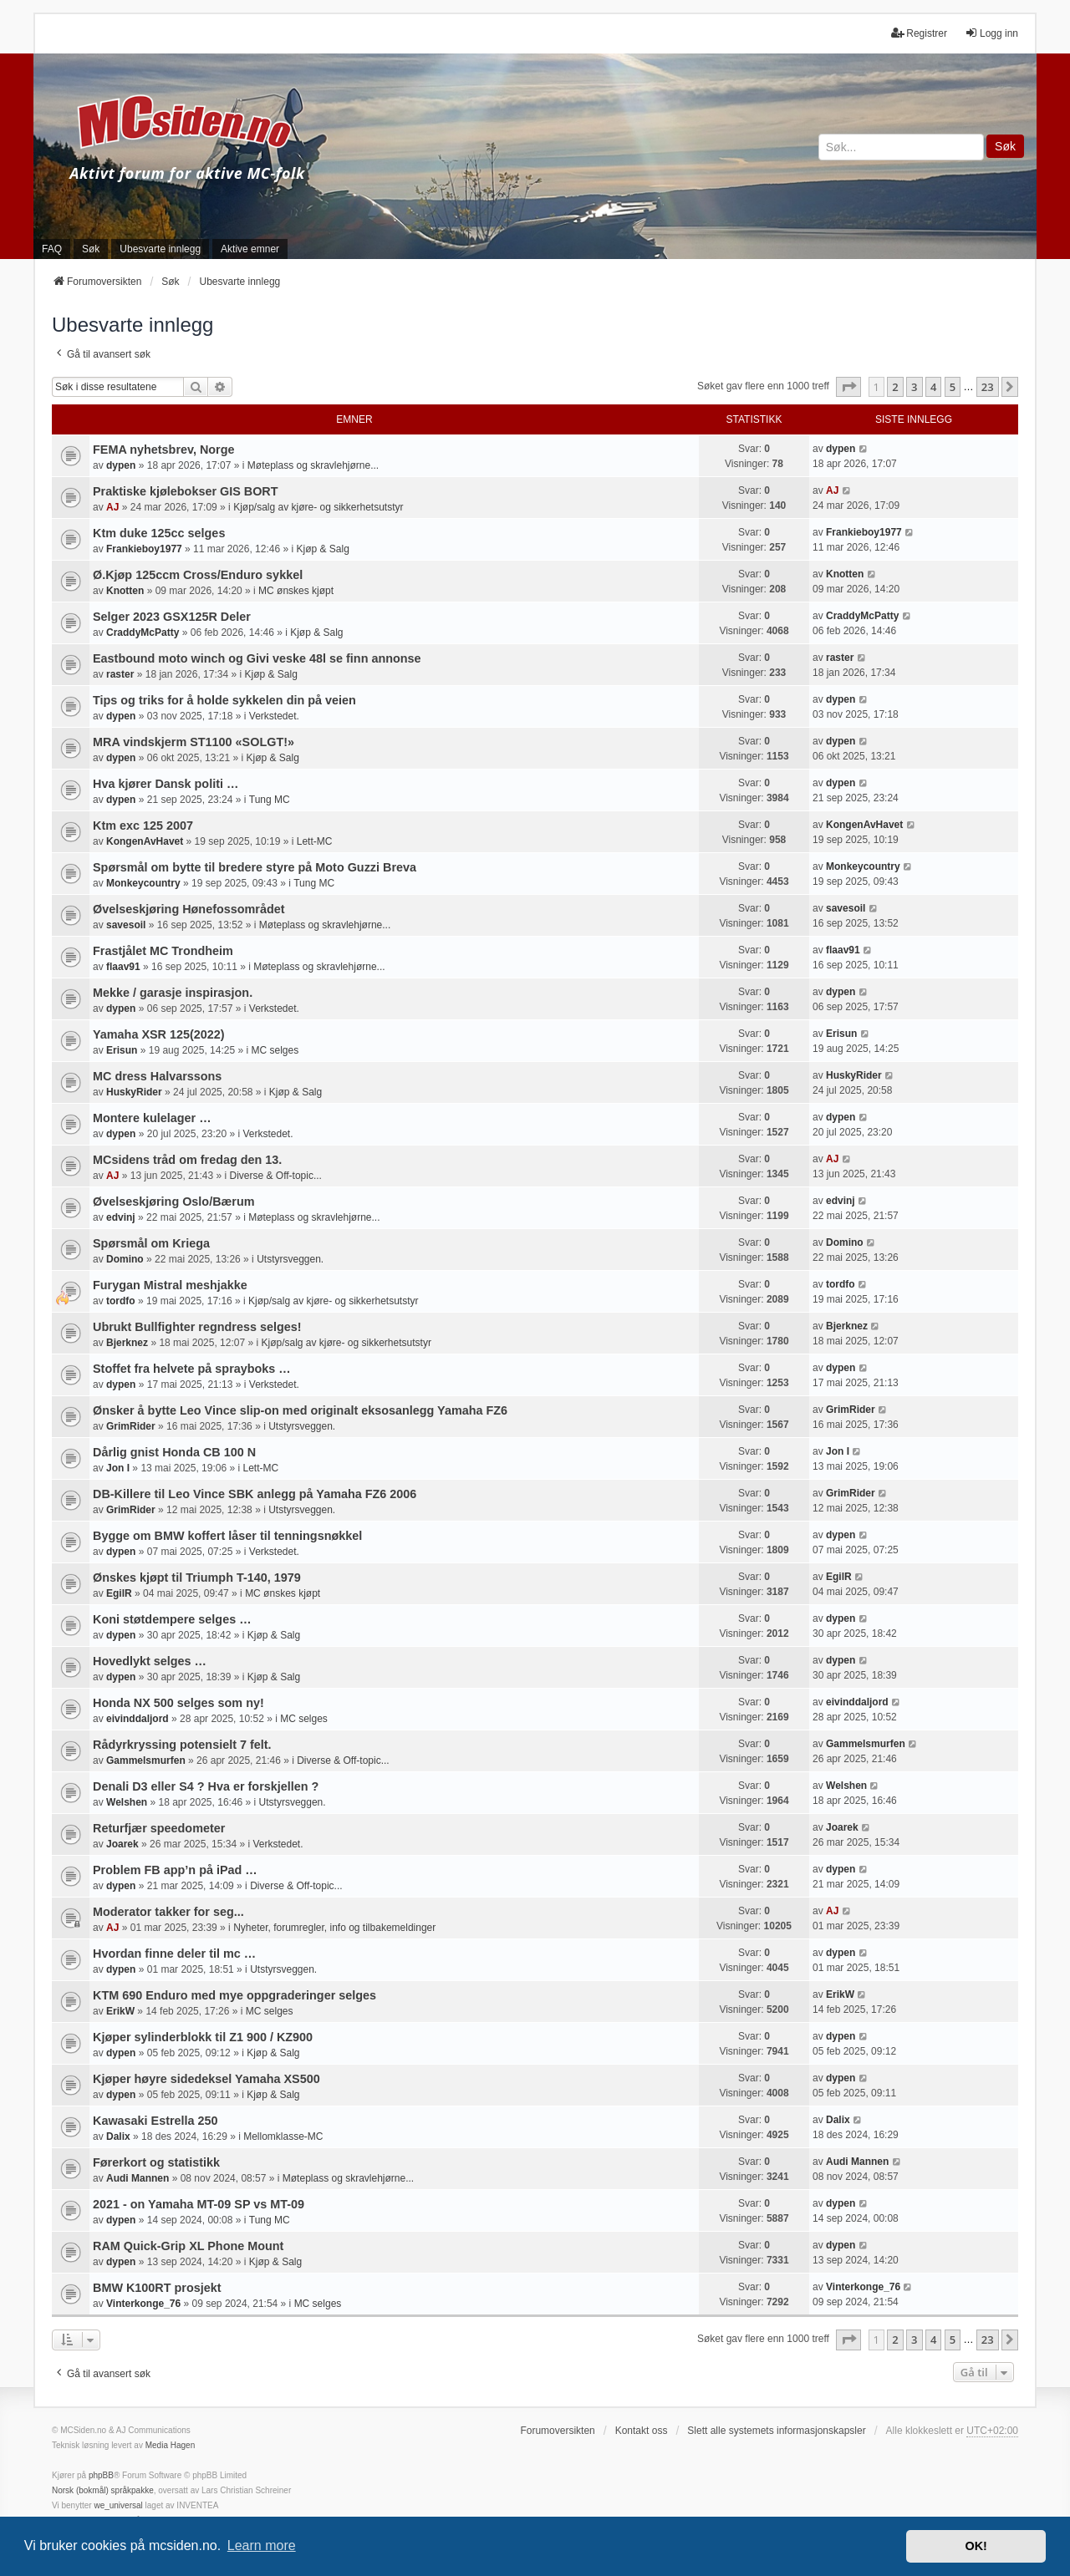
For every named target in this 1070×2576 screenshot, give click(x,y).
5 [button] (952, 386)
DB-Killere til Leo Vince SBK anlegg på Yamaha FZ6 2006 (254, 1494)
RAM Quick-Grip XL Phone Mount (188, 2246)
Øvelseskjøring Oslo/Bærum (174, 1201)
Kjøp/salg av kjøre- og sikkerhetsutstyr (318, 507)
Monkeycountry (143, 883)
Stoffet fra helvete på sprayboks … (192, 1368)
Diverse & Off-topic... (275, 1175)
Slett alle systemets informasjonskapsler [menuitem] (776, 2430)
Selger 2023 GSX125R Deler (172, 616)
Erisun (121, 1050)
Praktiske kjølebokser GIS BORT (185, 491)
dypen (120, 465)
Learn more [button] (261, 2545)
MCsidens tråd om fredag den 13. (187, 1159)
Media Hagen (170, 2445)
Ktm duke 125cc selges (159, 533)
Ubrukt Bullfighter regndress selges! (197, 1327)
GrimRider (130, 1426)
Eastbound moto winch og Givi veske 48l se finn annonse (257, 658)
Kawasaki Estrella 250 (155, 2120)
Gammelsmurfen (146, 1760)
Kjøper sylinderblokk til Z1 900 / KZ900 (203, 2037)
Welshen (126, 1802)
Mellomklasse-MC (283, 2136)
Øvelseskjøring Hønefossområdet (189, 909)
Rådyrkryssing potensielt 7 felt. (182, 1744)
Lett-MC (315, 841)
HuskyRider (134, 1092)
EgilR (119, 1593)
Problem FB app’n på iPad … (175, 1870)
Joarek (122, 1844)
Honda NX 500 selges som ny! (178, 1703)
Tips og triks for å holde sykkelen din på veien (224, 700)
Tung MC (269, 799)
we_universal (118, 2505)
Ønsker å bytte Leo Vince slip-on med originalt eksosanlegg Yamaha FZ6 (300, 1410)
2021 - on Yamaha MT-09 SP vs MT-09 (198, 2204)
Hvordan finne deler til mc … (174, 1953)
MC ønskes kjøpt (296, 591)
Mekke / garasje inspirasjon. (172, 992)
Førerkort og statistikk (156, 2162)
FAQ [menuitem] (52, 249)
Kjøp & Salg (323, 549)
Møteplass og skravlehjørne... (313, 465)
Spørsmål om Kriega (151, 1243)
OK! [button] (975, 2546)
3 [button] (914, 386)
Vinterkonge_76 (143, 2303)
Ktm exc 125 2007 (143, 825)
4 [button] (933, 386)
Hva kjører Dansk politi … (165, 783)
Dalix (118, 2136)
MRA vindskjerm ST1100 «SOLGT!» (193, 742)
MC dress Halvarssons (157, 1076)
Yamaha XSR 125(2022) (159, 1034)
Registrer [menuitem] (919, 33)
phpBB (101, 2475)
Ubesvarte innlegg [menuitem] (160, 249)
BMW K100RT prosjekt (157, 2287)
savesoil (125, 925)
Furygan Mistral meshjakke (170, 1285)
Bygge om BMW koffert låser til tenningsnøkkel (227, 1535)
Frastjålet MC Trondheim (163, 951)
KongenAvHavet (144, 841)
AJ (112, 507)
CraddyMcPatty (142, 632)
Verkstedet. (274, 716)
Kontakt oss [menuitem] (641, 2430)
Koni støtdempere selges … (172, 1619)
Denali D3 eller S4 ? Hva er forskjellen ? (205, 1786)
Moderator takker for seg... (168, 1911)
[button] (848, 387)
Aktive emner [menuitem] (250, 249)
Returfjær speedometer (159, 1828)
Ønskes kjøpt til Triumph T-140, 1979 (197, 1577)
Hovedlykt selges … (149, 1661)
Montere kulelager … (152, 1118)
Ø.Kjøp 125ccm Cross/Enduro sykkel (198, 575)
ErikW (120, 2011)
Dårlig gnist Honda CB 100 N (174, 1452)
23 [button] (987, 386)
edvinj (120, 1217)
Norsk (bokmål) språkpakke (103, 2490)
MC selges (274, 1050)
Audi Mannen (137, 2178)
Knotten (125, 591)
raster (120, 674)
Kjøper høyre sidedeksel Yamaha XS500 (206, 2079)
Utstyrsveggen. (290, 1259)
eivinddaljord (137, 1719)
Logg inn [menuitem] (991, 33)
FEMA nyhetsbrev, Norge (164, 449)
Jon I (118, 1468)
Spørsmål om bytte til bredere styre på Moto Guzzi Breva (254, 867)
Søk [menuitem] (90, 249)
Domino (125, 1259)
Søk (1005, 146)
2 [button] (895, 386)
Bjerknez (127, 1343)
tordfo (120, 1301)
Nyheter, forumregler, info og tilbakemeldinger (334, 1927)
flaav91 (123, 967)
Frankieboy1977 (144, 549)
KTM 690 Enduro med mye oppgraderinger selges (234, 1995)
